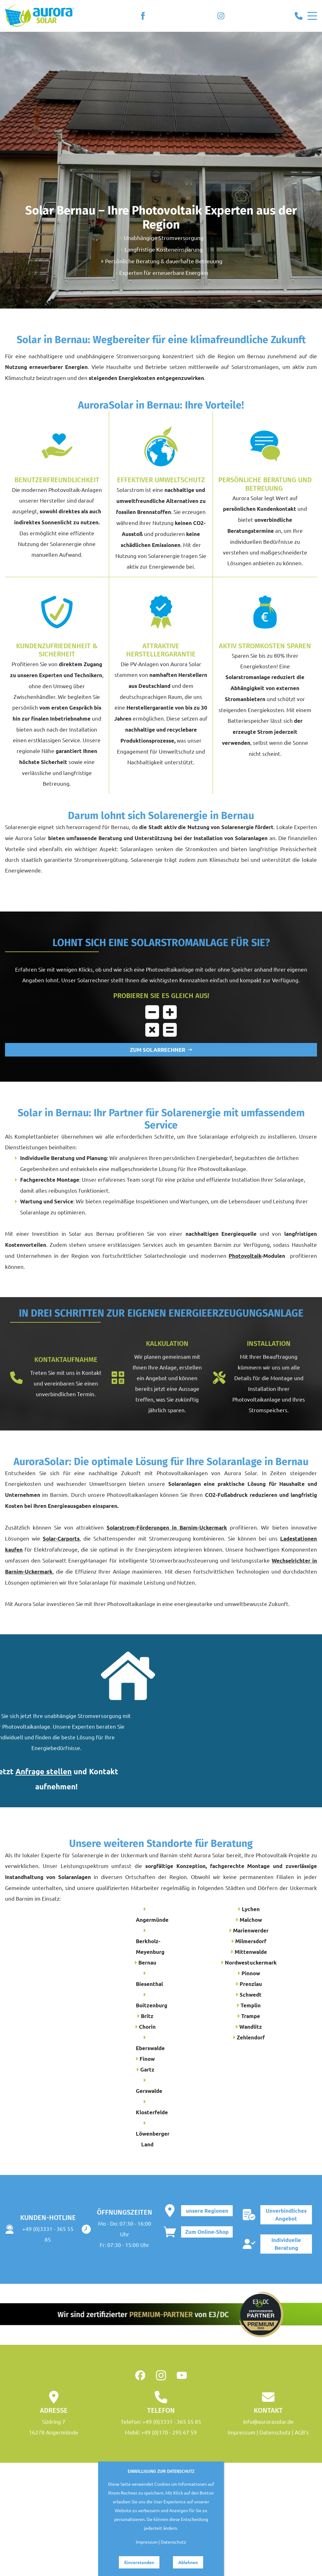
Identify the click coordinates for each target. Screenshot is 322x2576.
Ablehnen (188, 2562)
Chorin (147, 2026)
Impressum (241, 2432)
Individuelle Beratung (286, 2243)
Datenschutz (275, 2432)
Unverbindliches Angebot (286, 2214)
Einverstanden (139, 2562)
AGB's (302, 2432)
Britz (147, 2015)
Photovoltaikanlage (131, 1603)
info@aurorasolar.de (268, 2421)
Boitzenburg (151, 2005)
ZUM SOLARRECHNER (161, 1049)
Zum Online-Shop (207, 2231)
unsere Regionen (207, 2210)
